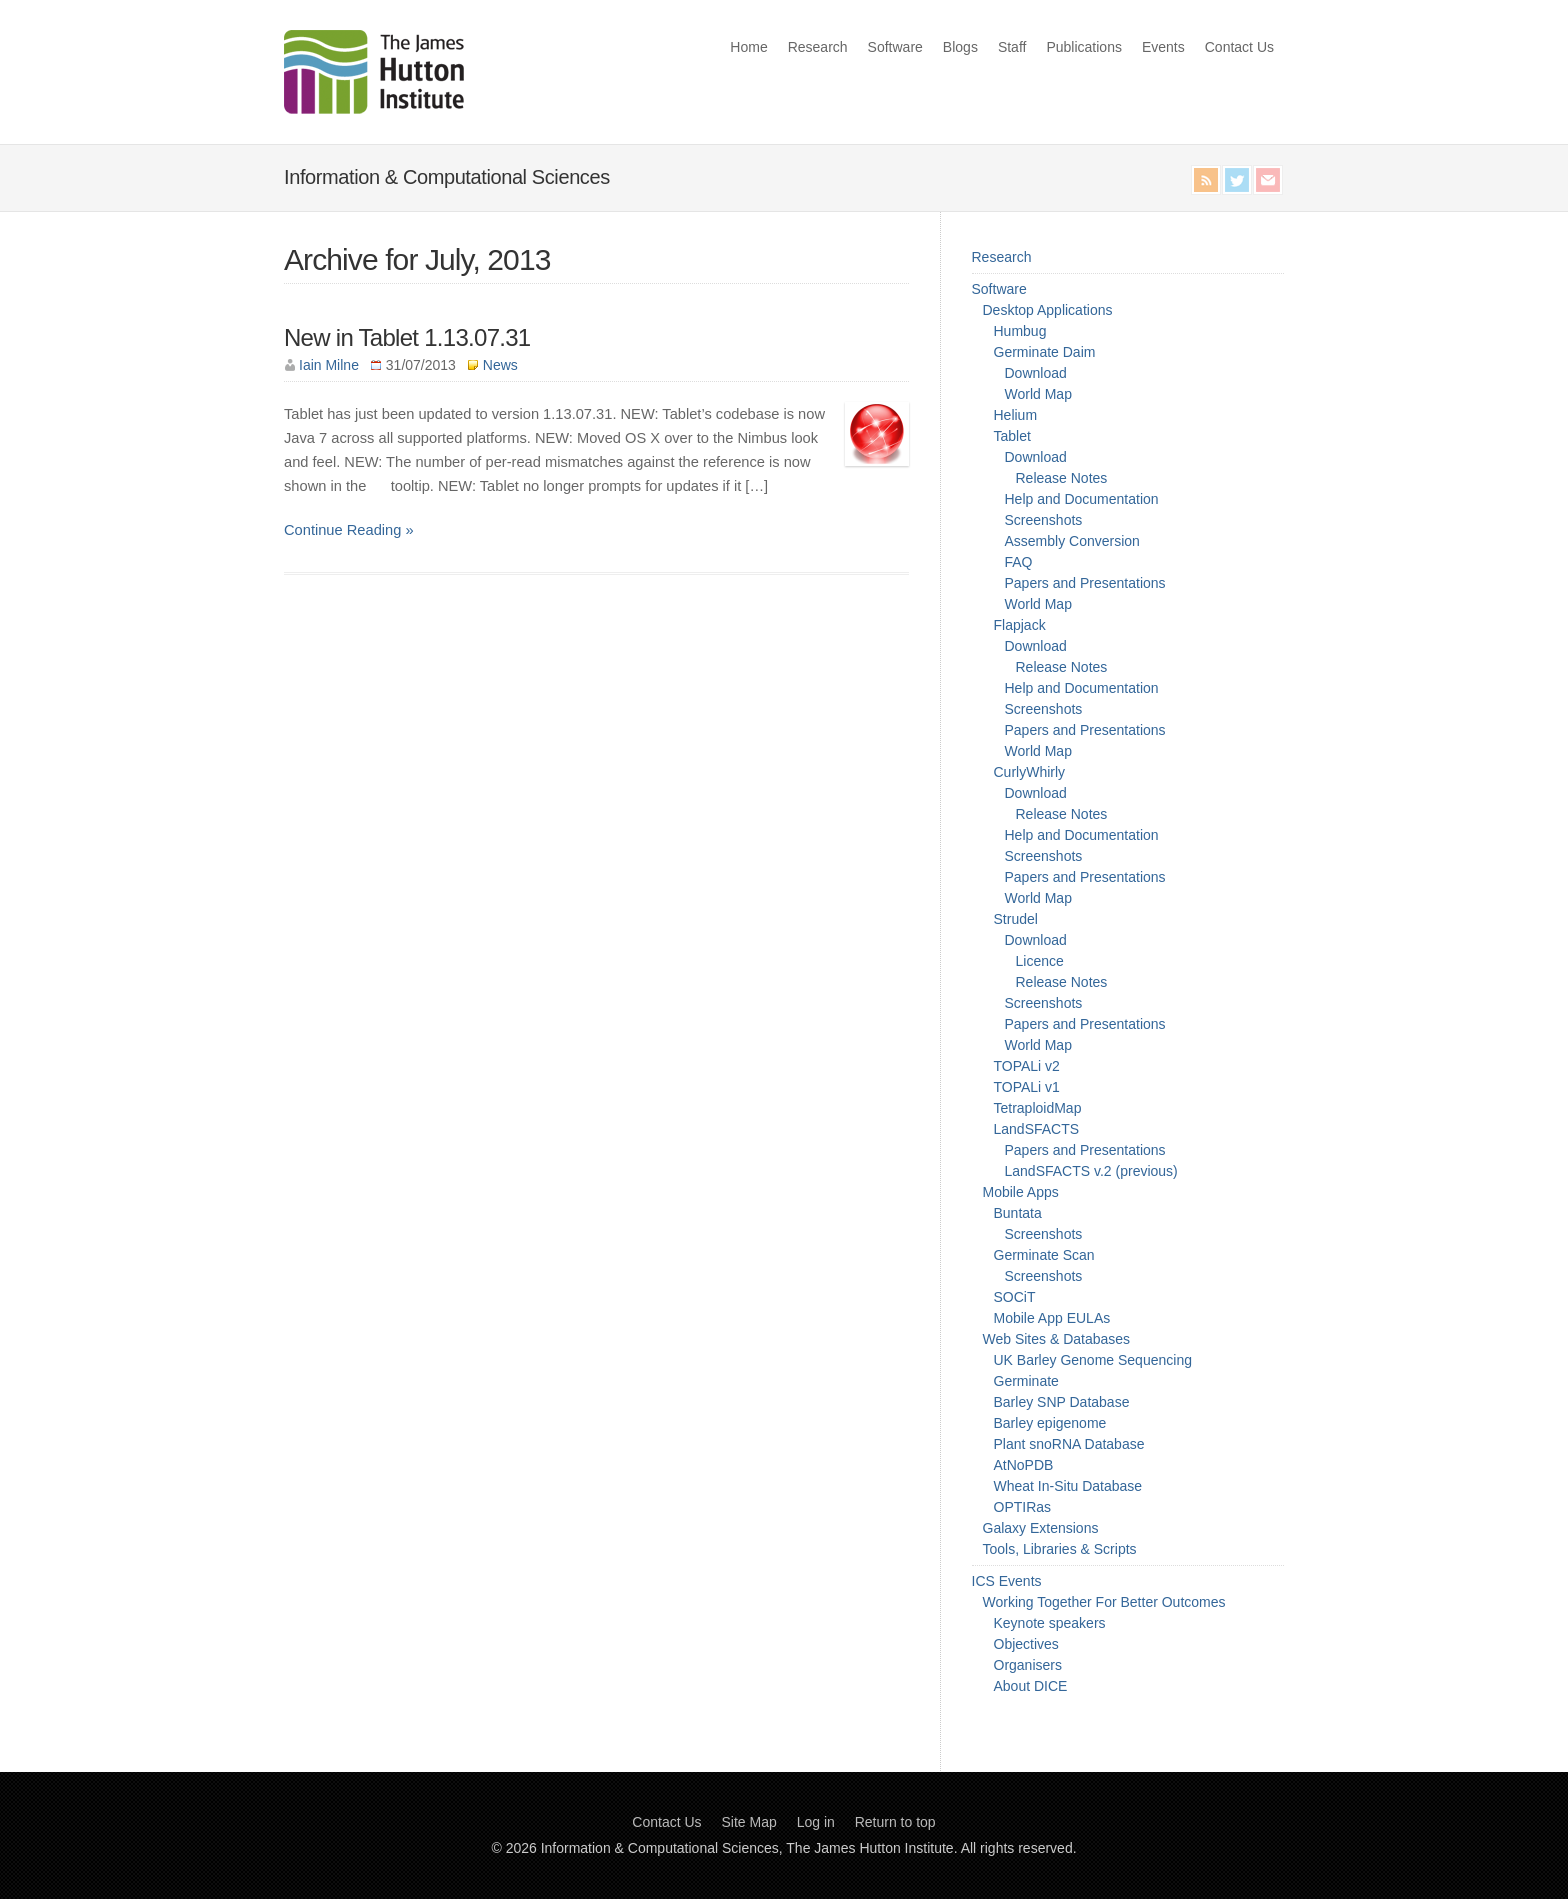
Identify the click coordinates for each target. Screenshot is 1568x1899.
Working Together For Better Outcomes (1104, 1602)
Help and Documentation (1082, 499)
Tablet (1012, 436)
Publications (1084, 47)
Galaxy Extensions (1041, 1528)
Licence (1040, 961)
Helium (1016, 415)
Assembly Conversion (1072, 541)
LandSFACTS (1037, 1129)
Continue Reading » (349, 530)
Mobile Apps (1021, 1192)
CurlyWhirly (1030, 772)
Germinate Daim (1045, 352)
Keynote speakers (1050, 1623)
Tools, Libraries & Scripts (1060, 1549)
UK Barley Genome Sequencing (1093, 1360)
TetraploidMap (1038, 1108)
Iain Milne (329, 365)
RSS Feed (1206, 180)
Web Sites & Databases (1057, 1339)
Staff (1012, 47)
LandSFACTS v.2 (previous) (1091, 1171)
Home (748, 47)
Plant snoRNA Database (1069, 1444)
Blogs (960, 47)
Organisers (1028, 1665)
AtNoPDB (1024, 1465)
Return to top (895, 1822)
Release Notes (1062, 478)
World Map (1038, 394)
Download (1036, 373)
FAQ (1019, 562)
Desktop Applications (1048, 310)
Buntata (1018, 1213)
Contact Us (1239, 47)
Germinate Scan (1044, 1255)
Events (1163, 47)
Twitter (1237, 180)
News (500, 365)
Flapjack (1020, 625)
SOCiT (1015, 1297)
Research (818, 47)
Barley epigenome (1050, 1423)
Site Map (749, 1822)
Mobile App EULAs (1052, 1318)
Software (895, 47)
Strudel (1016, 919)
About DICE (1031, 1686)
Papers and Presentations (1085, 583)
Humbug (1020, 331)
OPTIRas (1023, 1507)
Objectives (1026, 1644)
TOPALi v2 (1027, 1066)
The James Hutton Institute (869, 1848)
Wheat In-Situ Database (1068, 1486)
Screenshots (1044, 520)
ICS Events (1007, 1581)
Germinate (1026, 1381)
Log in (816, 1822)
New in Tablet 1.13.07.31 (407, 337)
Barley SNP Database (1062, 1402)
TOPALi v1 (1027, 1087)
